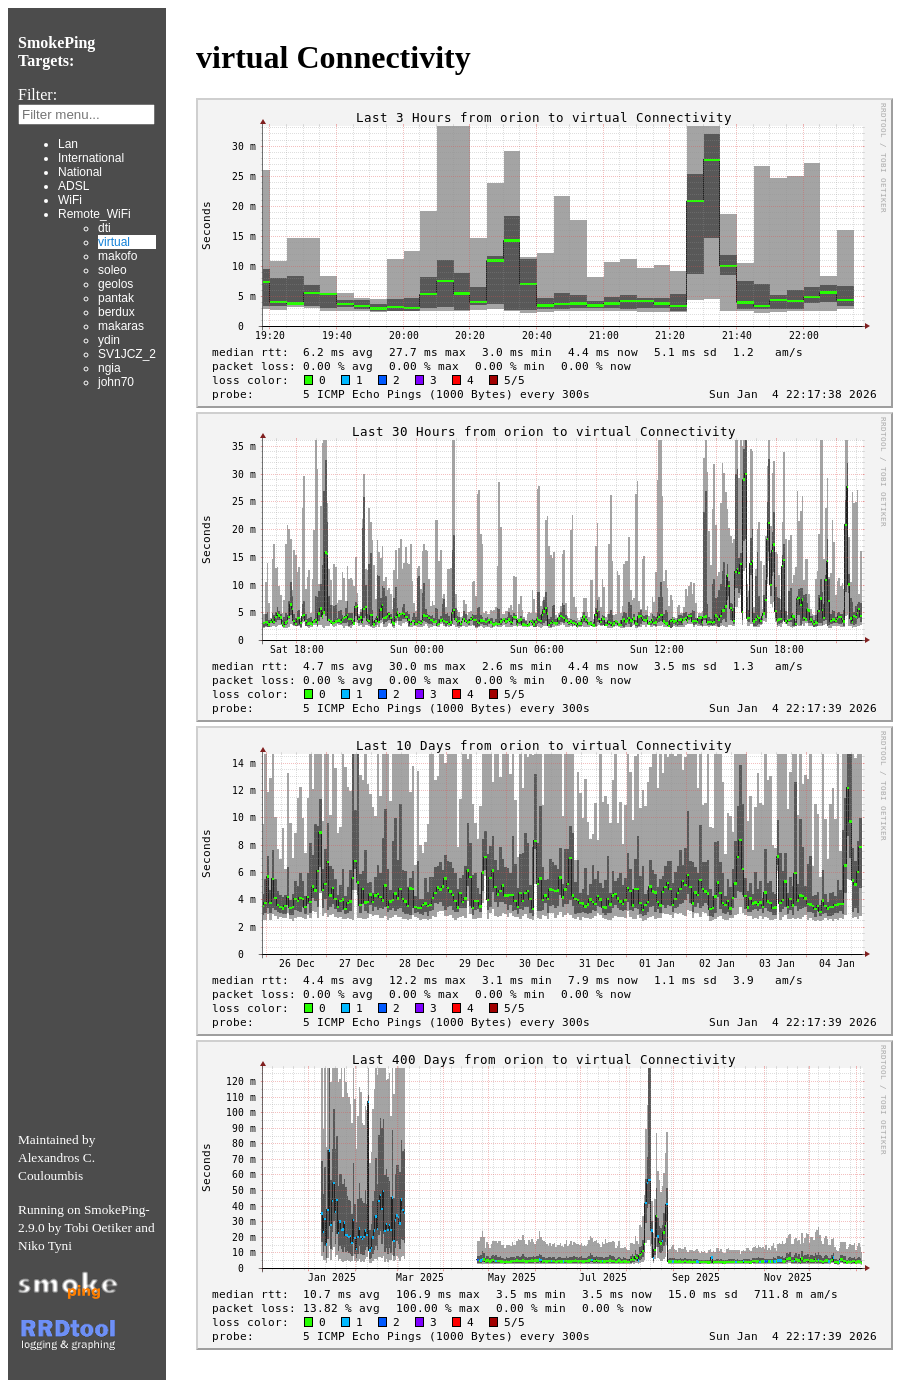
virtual (114, 242)
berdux (116, 312)
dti (104, 228)
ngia (109, 368)
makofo (117, 256)
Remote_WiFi (94, 214)
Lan (68, 144)
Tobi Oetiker (98, 1227)
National (80, 172)
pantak (116, 298)
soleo (112, 270)
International (91, 158)
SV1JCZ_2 (127, 354)
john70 (116, 382)
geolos (115, 284)
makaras (121, 326)
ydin (109, 340)
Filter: (37, 94)
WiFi (70, 200)
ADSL (73, 186)
